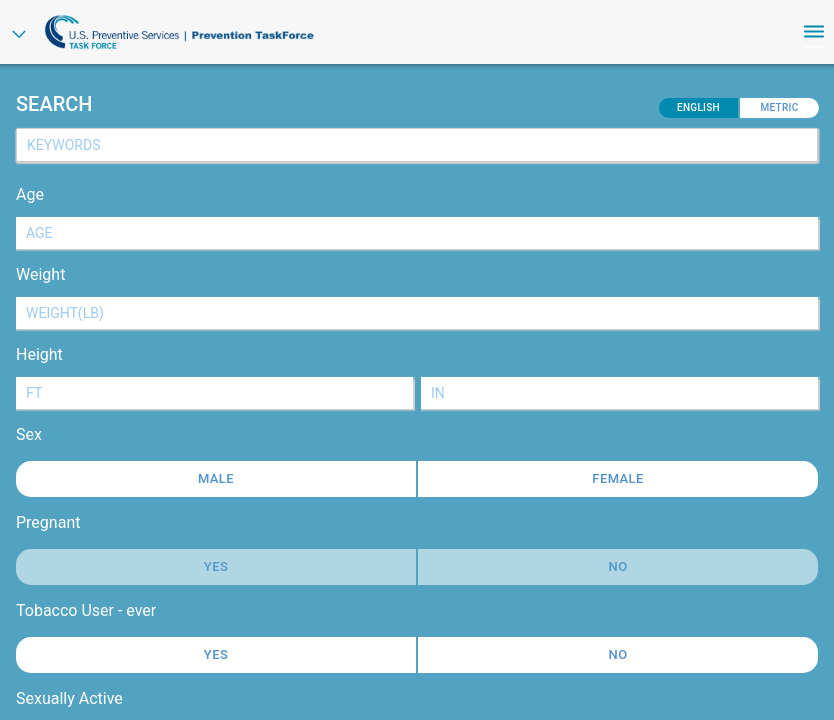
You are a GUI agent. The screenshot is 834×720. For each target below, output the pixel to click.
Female (617, 478)
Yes (216, 654)
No (618, 654)
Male (216, 478)
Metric (779, 107)
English (698, 107)
